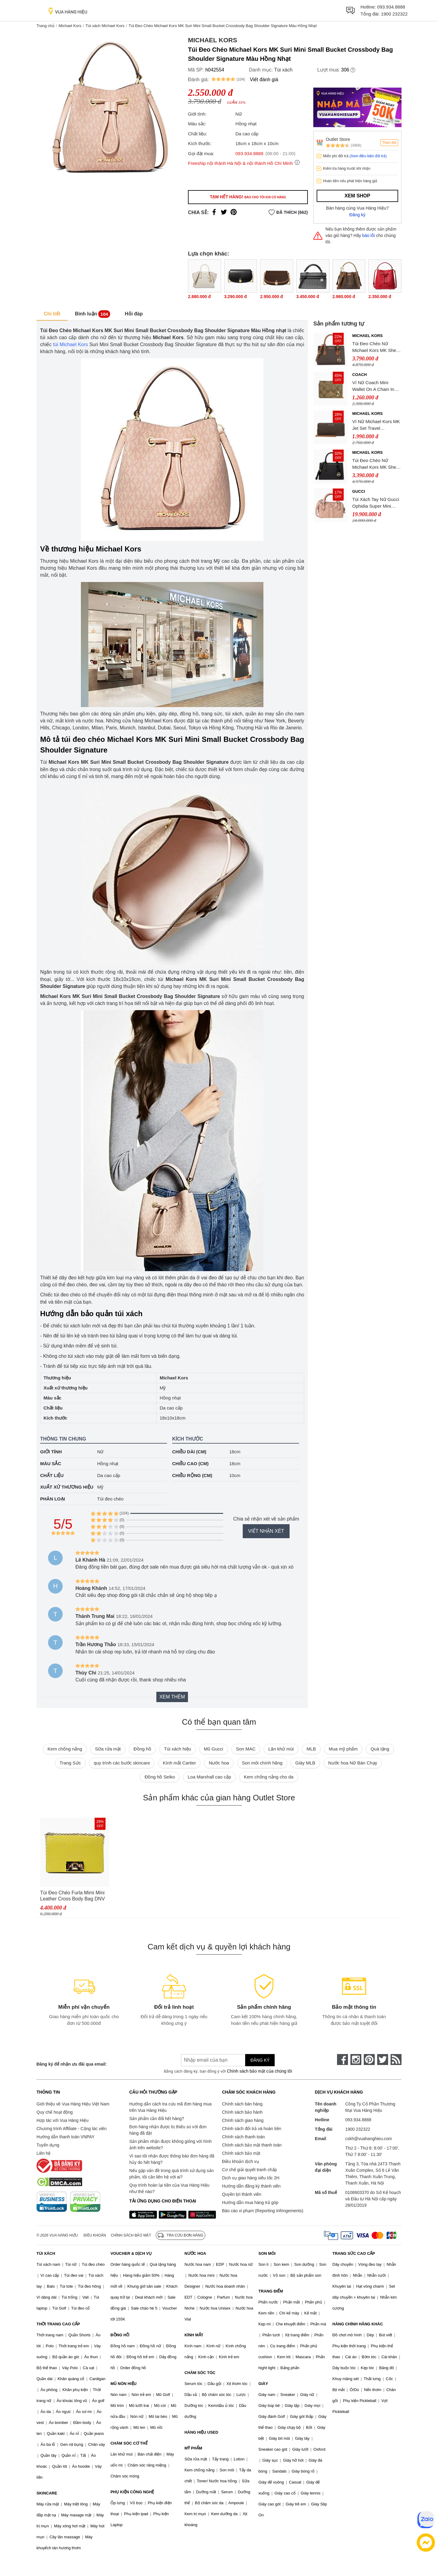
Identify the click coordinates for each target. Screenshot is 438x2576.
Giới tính (51, 1451)
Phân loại (52, 1498)
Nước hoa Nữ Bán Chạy (352, 1762)
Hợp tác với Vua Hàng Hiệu (62, 2120)
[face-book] (342, 2059)
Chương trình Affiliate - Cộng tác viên (71, 2128)
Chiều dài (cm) (189, 1451)
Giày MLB (305, 1762)
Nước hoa (219, 1762)
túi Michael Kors (70, 344)
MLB (311, 1748)
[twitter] (382, 2059)
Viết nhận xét (266, 1531)
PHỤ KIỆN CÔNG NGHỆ (132, 2492)
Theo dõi (389, 143)
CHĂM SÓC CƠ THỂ (129, 2443)
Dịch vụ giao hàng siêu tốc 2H (250, 2177)
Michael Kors (69, 25)
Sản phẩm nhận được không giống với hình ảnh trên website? (170, 2144)
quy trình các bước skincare (122, 1762)
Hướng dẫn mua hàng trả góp (250, 2202)
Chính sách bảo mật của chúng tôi (259, 2071)
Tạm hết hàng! (248, 196)
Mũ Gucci (213, 1748)
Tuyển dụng (47, 2145)
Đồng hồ (142, 1748)
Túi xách (283, 69)
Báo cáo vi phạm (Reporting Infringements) (262, 2210)
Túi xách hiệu (177, 1748)
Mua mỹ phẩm (343, 1748)
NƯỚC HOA (195, 2253)
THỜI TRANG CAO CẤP (58, 2324)
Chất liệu (52, 1475)
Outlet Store (338, 139)
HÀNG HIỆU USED (201, 2432)
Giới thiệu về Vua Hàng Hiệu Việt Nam (72, 2103)
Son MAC (245, 1748)
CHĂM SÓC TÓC (199, 2372)
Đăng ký (357, 214)
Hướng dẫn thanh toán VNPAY (65, 2136)
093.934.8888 (391, 6)
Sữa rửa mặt (108, 1748)
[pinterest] (369, 2059)
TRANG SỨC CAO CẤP (353, 2253)
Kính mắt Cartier (179, 1762)
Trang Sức (70, 1762)
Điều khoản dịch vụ (240, 2161)
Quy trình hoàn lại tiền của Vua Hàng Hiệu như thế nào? (169, 2188)
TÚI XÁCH (45, 2253)
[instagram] (355, 2059)
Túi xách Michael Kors (104, 25)
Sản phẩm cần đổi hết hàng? (156, 2118)
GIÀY (263, 2383)
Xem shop (357, 195)
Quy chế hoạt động (54, 2112)
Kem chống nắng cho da (269, 1776)
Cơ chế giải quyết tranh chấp (249, 2169)
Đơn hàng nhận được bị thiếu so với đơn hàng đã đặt (168, 2130)
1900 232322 (394, 13)
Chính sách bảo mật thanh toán (252, 2145)
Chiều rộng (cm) (192, 1475)
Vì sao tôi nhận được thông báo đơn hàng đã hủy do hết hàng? (171, 2159)
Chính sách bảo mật (241, 2153)
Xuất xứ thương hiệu (66, 1487)
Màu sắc (50, 1463)
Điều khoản (95, 2235)
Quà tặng (379, 1748)
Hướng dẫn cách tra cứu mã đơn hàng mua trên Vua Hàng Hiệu (170, 2107)
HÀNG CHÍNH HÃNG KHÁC (357, 2324)
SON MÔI (267, 2253)
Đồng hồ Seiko (159, 1776)
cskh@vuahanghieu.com (368, 2138)
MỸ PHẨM (193, 2448)
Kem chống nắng (64, 1748)
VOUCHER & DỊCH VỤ (131, 2253)
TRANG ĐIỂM (271, 2291)
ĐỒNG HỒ (119, 2335)
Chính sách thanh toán (243, 2136)
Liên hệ (43, 2153)
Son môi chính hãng (262, 1762)
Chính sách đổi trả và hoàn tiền (251, 2128)
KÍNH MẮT (193, 2335)
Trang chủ (45, 25)
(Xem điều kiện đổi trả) (368, 156)
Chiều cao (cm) (190, 1463)
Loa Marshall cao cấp (209, 1776)
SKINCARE (46, 2493)
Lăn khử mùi (281, 1748)
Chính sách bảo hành (242, 2112)
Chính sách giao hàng (242, 2120)
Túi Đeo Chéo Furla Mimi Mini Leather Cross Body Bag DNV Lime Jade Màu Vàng (72, 1896)
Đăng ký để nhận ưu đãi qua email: (71, 2064)
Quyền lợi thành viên (241, 2194)
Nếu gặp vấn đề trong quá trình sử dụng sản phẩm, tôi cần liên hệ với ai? (171, 2173)
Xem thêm (172, 1696)
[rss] (396, 2059)
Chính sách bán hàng (242, 2103)
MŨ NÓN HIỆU (123, 2383)
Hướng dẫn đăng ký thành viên (251, 2186)
